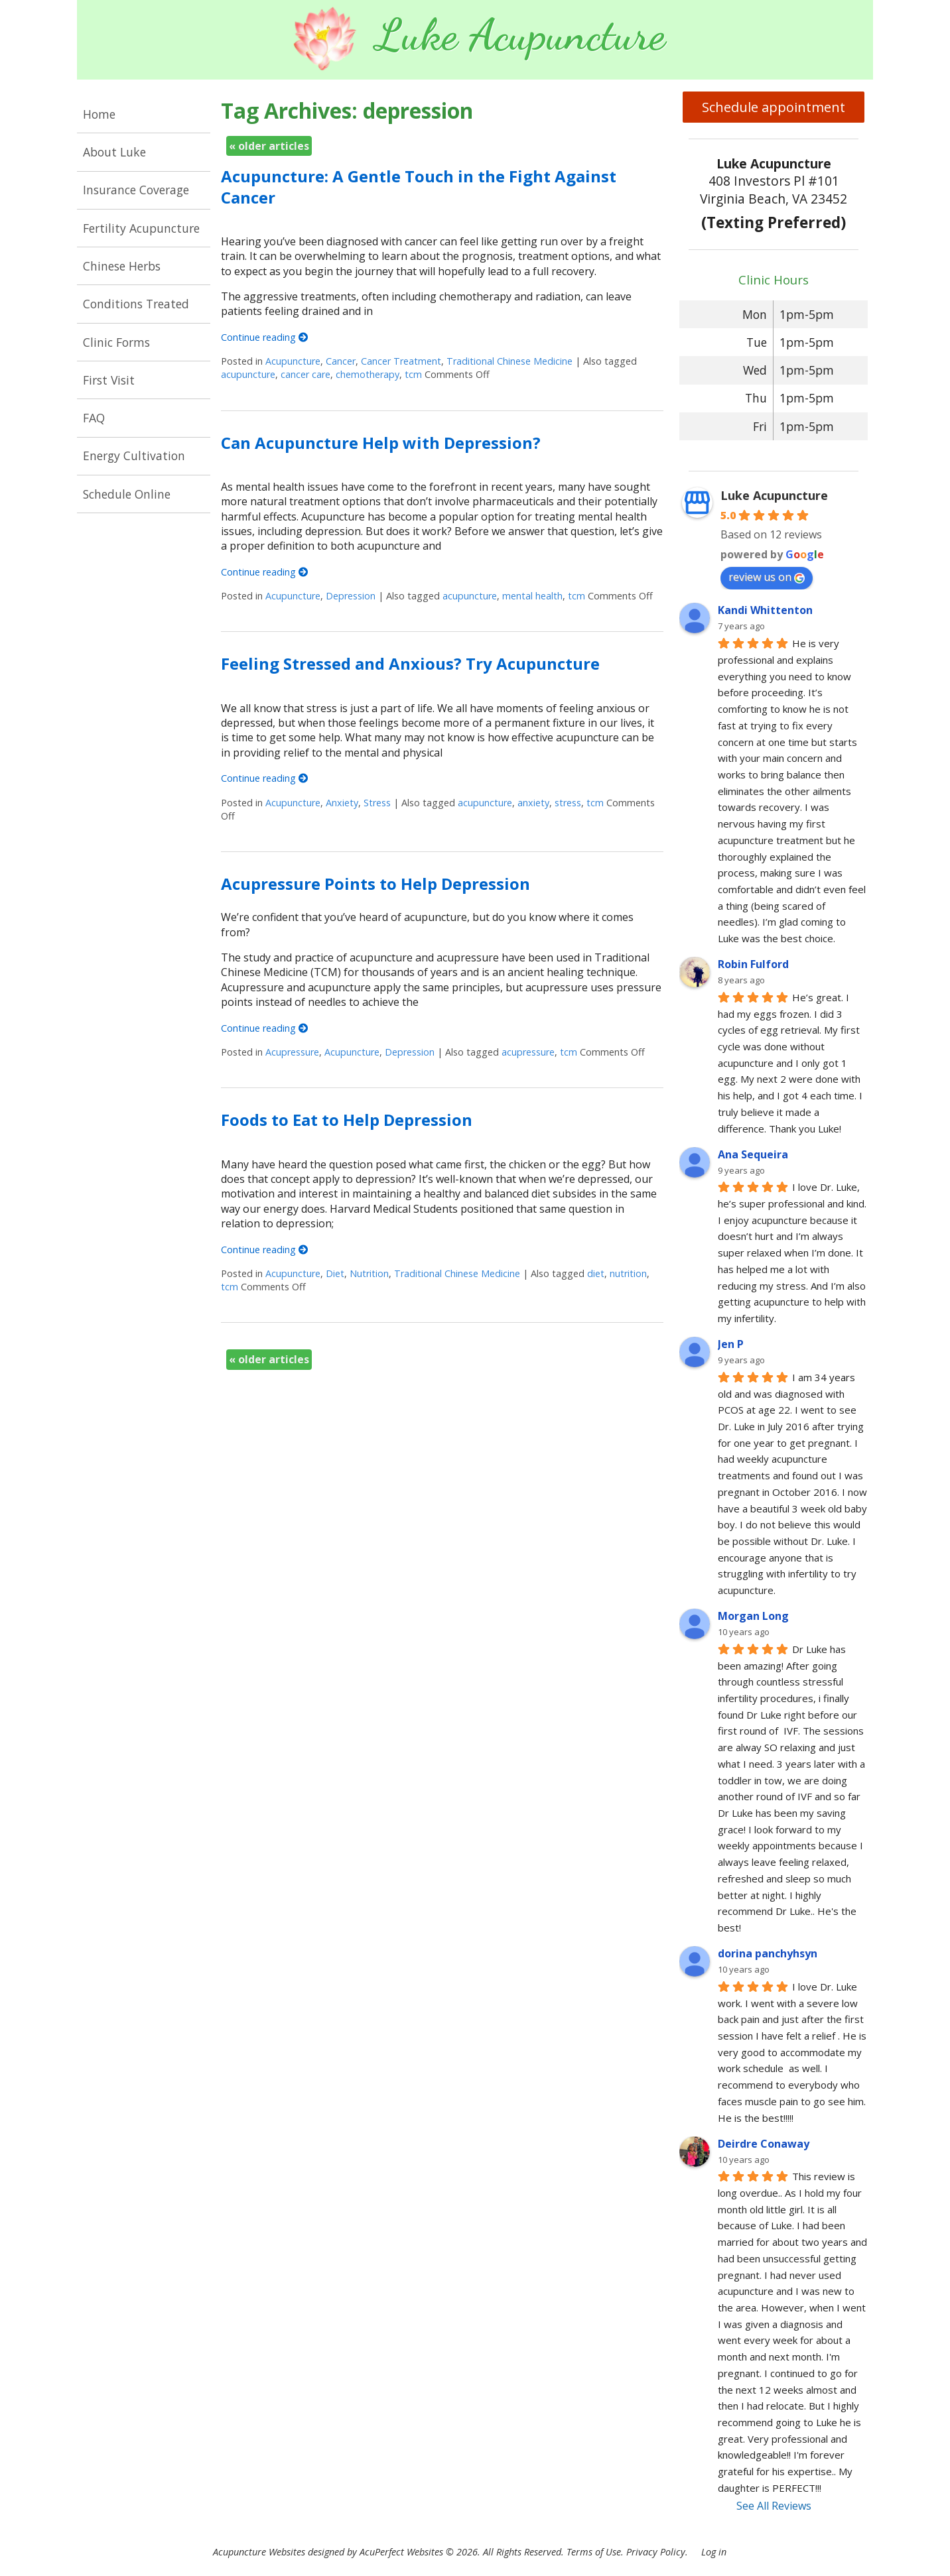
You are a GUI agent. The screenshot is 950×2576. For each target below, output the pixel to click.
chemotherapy (367, 374)
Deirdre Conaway (763, 2143)
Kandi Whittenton (765, 610)
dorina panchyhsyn (767, 1953)
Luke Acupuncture (774, 495)
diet (595, 1273)
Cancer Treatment (401, 361)
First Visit (109, 380)
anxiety (533, 802)
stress (568, 802)
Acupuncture (292, 361)
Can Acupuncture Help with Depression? (381, 443)
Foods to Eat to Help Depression (346, 1120)
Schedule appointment (773, 107)
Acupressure (292, 1052)
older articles (269, 146)
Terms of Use (594, 2551)
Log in (713, 2551)
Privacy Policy (655, 2551)
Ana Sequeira (753, 1154)
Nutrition (369, 1273)
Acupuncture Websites (259, 2551)
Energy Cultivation (134, 455)
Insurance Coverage (136, 190)
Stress (377, 802)
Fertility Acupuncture (141, 228)
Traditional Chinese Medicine (509, 361)
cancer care (305, 374)
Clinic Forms (116, 342)
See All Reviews (773, 2505)
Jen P (731, 1344)
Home (99, 114)
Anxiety (342, 802)
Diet (335, 1273)
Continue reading (264, 337)
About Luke (114, 152)
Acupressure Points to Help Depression (375, 883)
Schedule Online (126, 494)
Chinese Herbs (122, 266)
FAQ (94, 418)
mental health (532, 595)
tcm (413, 374)
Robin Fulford (753, 964)
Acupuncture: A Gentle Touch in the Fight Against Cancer (418, 186)
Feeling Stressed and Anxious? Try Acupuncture (410, 663)
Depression (350, 595)
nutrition (628, 1273)
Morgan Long (753, 1616)
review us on (766, 577)
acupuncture (248, 374)
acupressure (528, 1052)
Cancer (341, 361)
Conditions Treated (136, 304)
